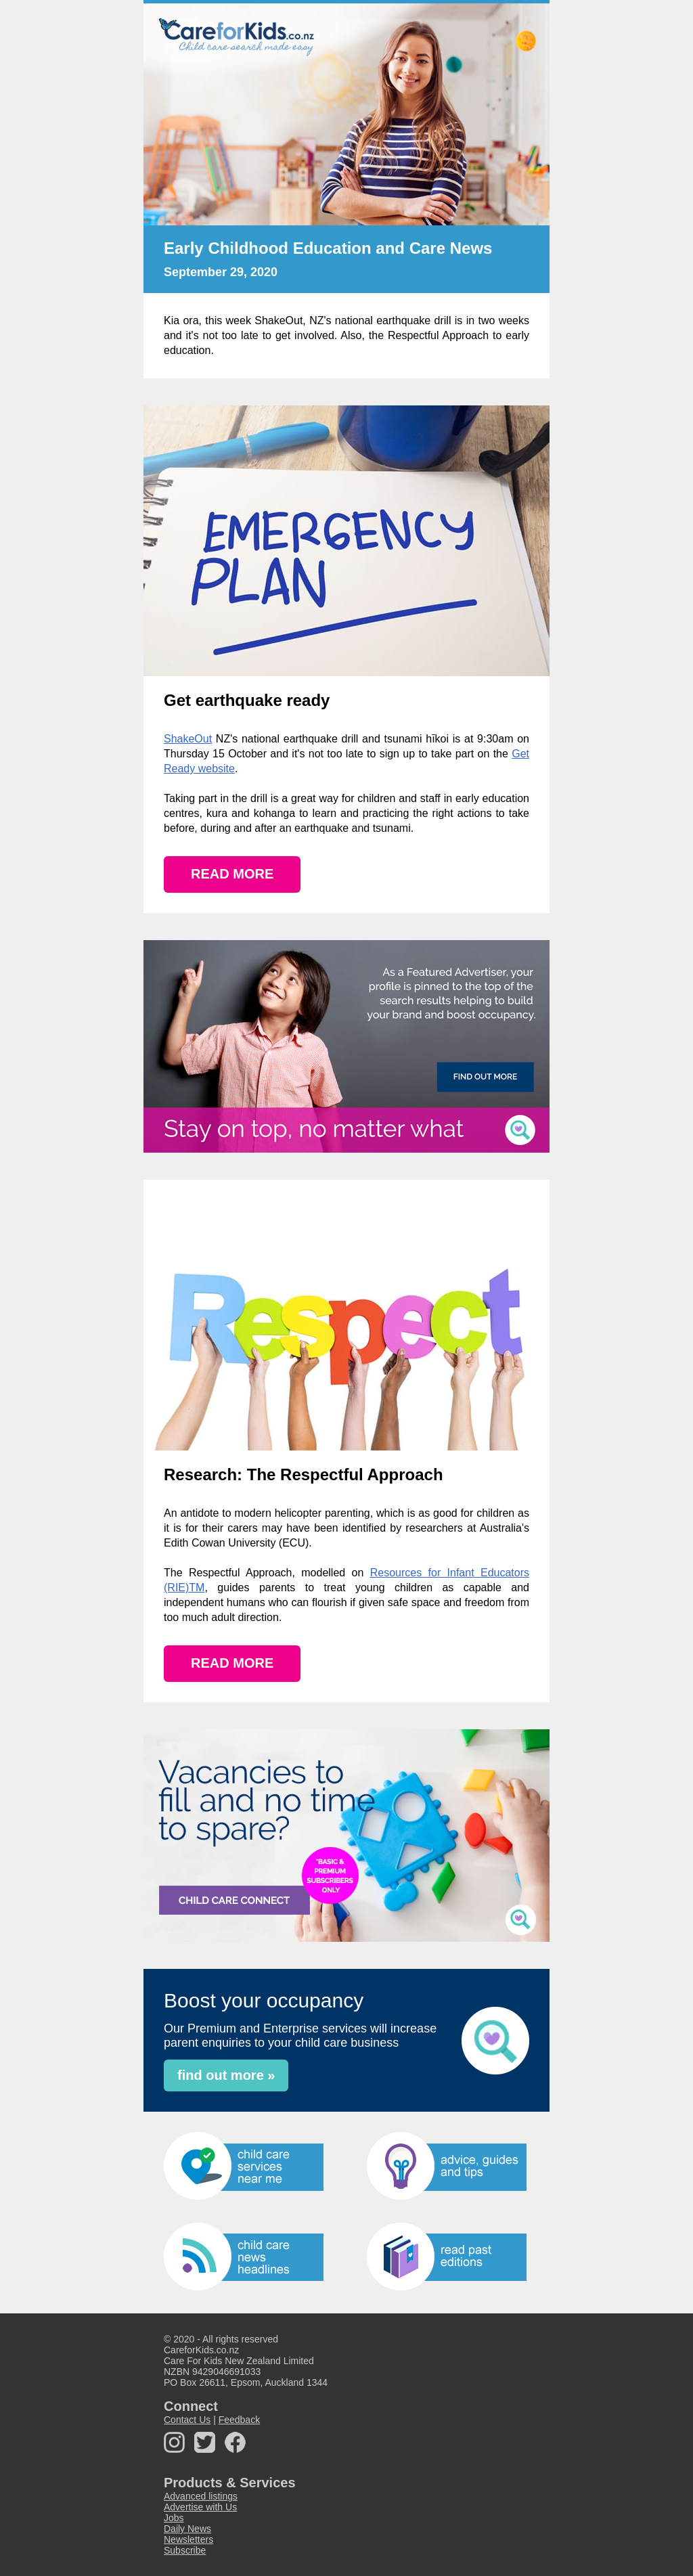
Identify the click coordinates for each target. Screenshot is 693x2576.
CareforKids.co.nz (201, 2350)
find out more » (226, 2075)
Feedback (239, 2419)
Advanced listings (201, 2496)
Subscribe (185, 2550)
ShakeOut (188, 739)
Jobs (174, 2517)
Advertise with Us (200, 2507)
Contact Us (187, 2419)
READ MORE (232, 873)
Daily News (187, 2528)
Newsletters (188, 2539)
